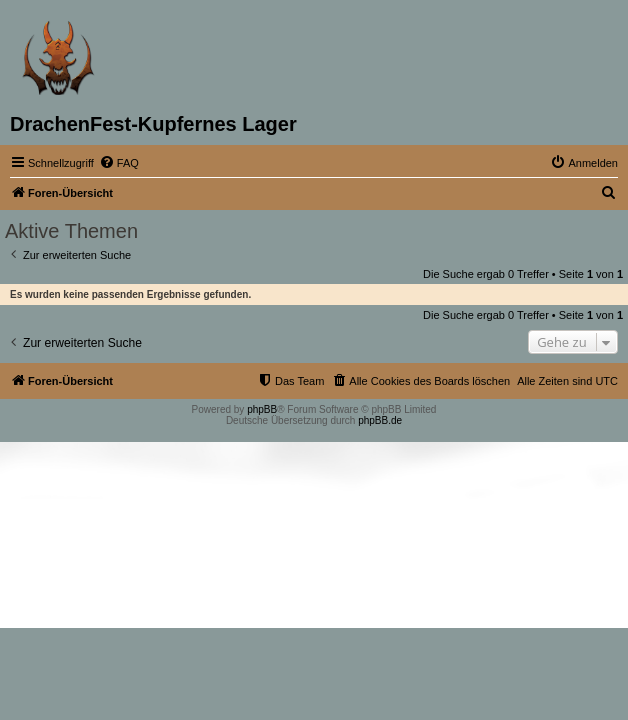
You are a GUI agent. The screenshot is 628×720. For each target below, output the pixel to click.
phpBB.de (380, 420)
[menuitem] (119, 163)
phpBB (262, 409)
